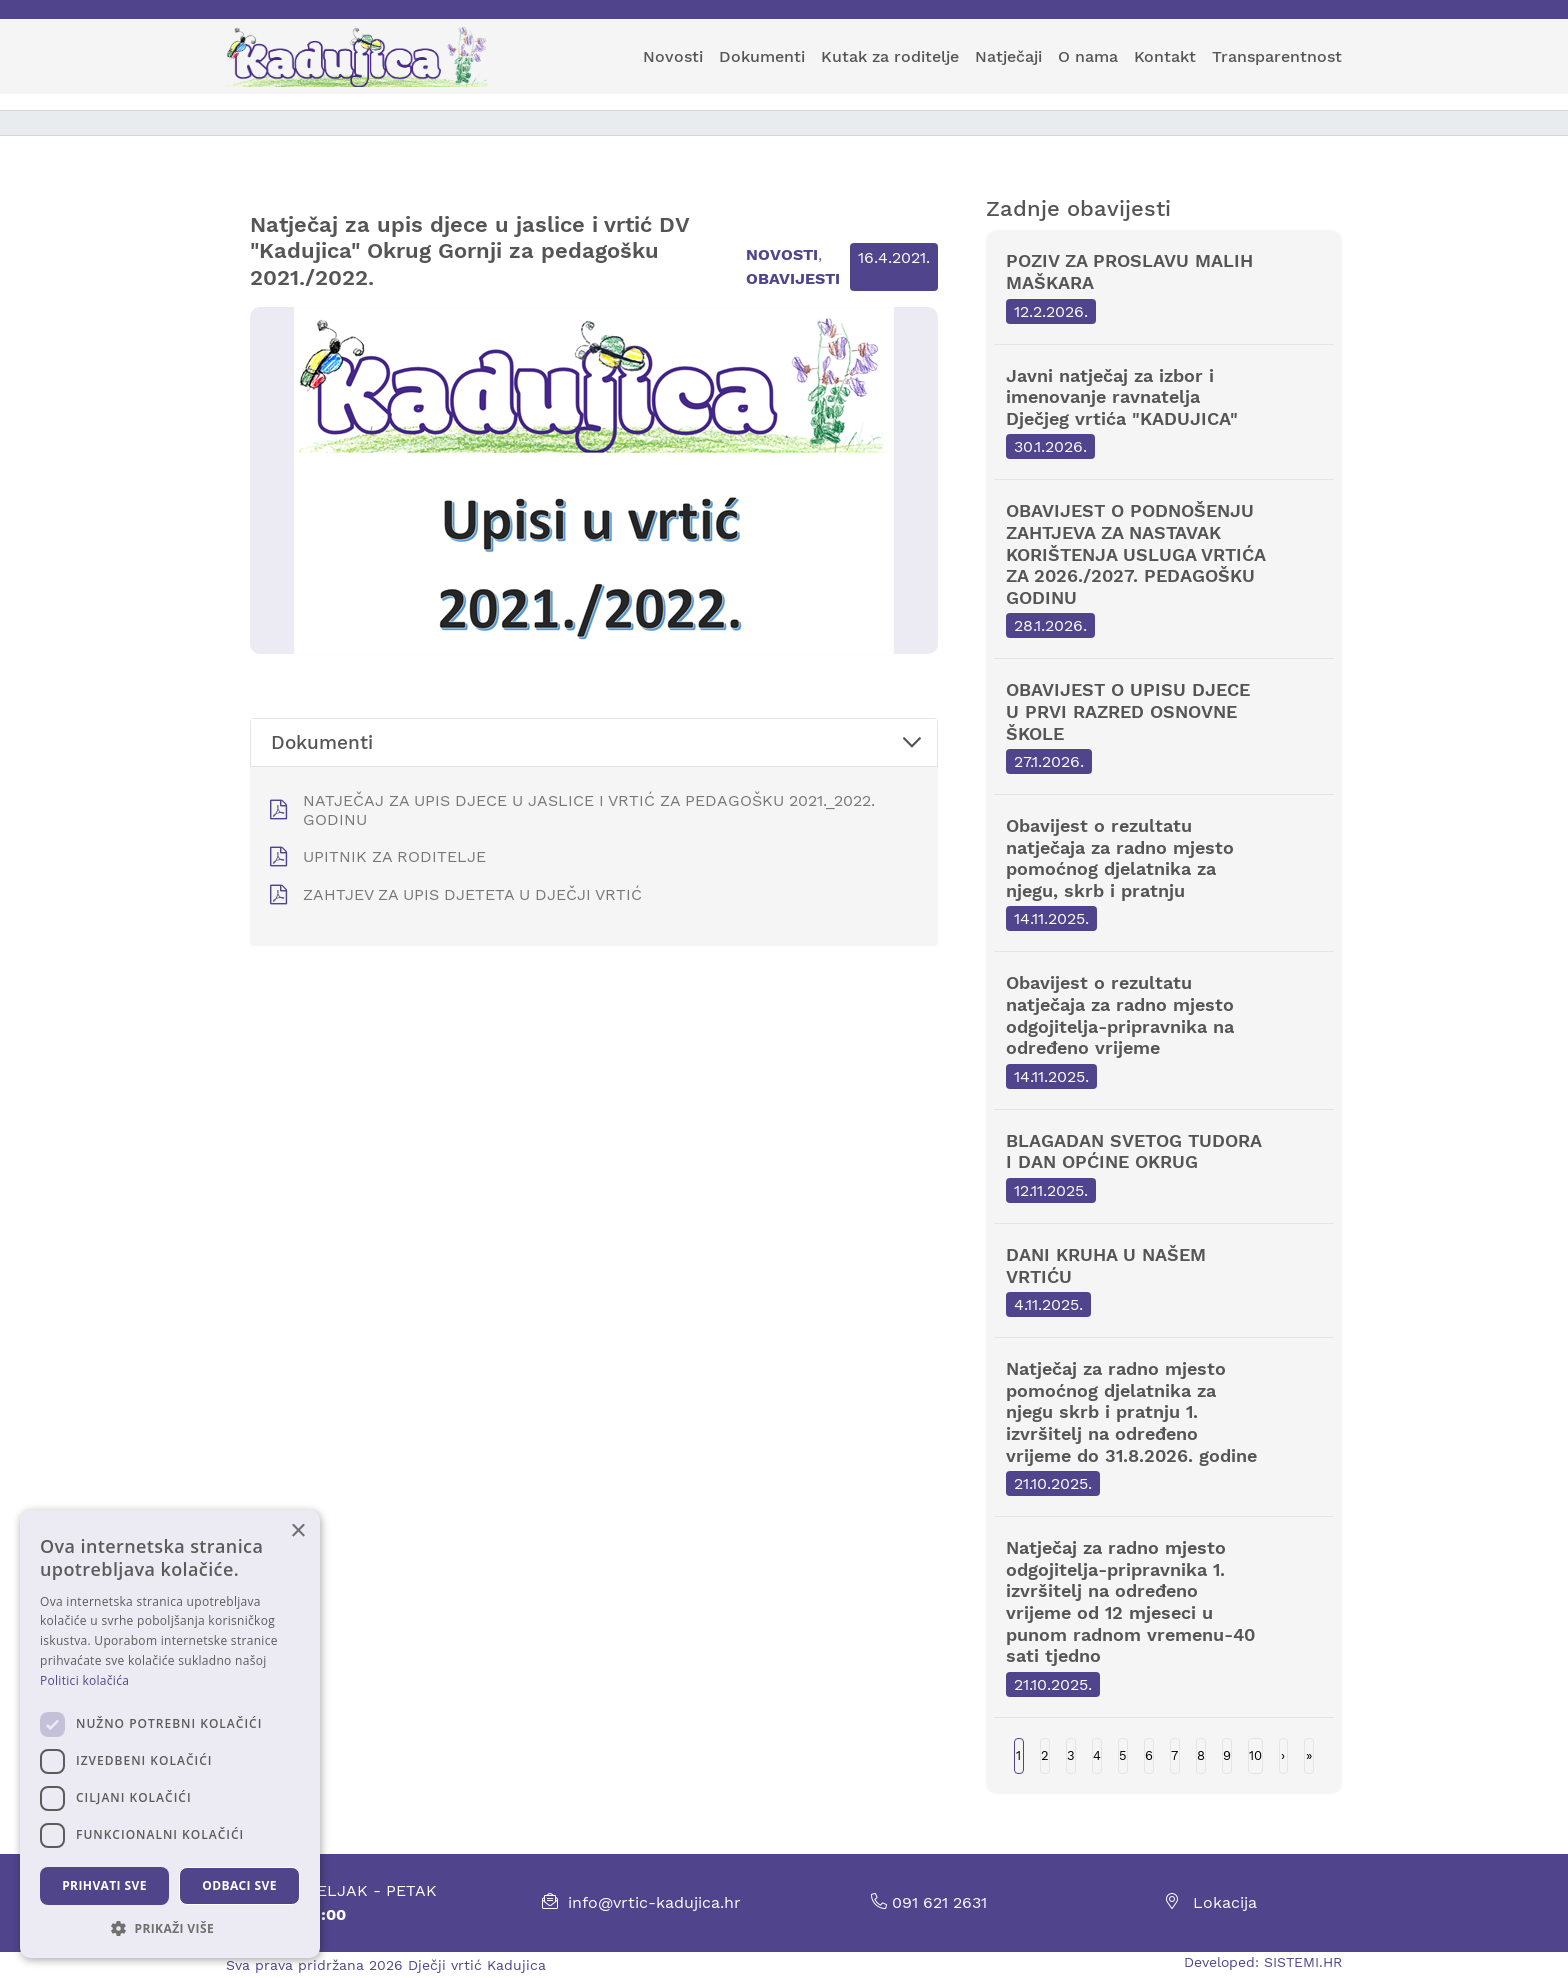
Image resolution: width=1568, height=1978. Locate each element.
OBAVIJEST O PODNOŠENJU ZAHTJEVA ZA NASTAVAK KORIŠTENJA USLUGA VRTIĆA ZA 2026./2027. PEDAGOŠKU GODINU (1164, 569)
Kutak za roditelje (890, 56)
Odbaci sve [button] (239, 1885)
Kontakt (1165, 56)
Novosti (673, 56)
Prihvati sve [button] (104, 1885)
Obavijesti (793, 278)
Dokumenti (762, 56)
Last (1309, 1756)
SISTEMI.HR (1303, 1962)
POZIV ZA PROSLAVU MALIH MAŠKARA (1164, 286)
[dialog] (170, 1734)
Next (1284, 1756)
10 (1255, 1755)
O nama (1088, 56)
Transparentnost (1277, 56)
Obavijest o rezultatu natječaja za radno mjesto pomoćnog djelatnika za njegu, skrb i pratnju (1164, 873)
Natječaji (1008, 56)
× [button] (297, 1531)
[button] (170, 1928)
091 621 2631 (929, 1902)
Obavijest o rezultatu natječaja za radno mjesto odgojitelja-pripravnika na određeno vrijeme (1164, 1030)
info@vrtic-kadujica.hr (654, 1902)
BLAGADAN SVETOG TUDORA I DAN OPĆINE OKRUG (1164, 1166)
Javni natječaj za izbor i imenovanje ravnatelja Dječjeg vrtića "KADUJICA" (1164, 412)
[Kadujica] (366, 57)
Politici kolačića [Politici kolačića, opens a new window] (84, 1680)
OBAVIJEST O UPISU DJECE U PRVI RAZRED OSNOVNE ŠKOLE (1164, 726)
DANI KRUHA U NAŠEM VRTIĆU (1164, 1280)
